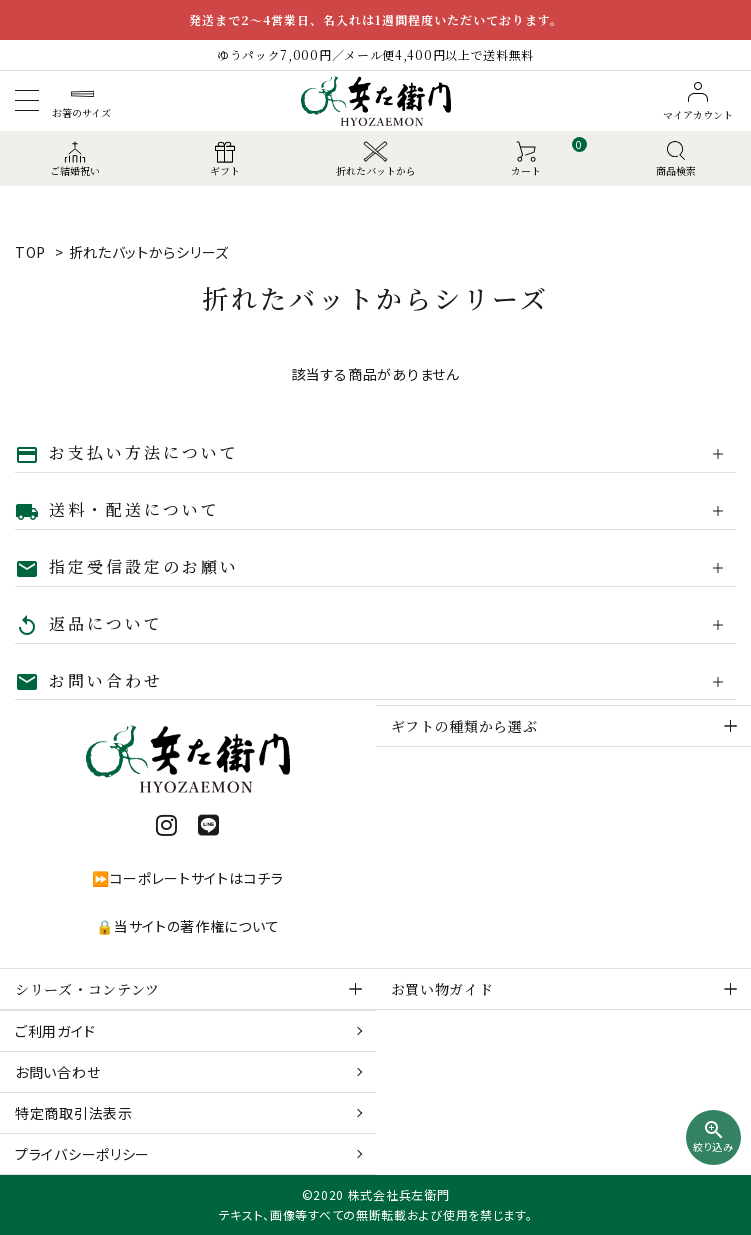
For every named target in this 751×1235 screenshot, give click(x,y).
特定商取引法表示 (74, 1113)
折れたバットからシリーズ (149, 252)
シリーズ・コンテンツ (87, 989)
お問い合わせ (57, 1072)
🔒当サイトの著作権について (187, 926)
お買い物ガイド (442, 989)
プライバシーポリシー (82, 1154)
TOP (30, 252)
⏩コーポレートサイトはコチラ (188, 878)
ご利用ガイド (55, 1031)
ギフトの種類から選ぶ (464, 726)
